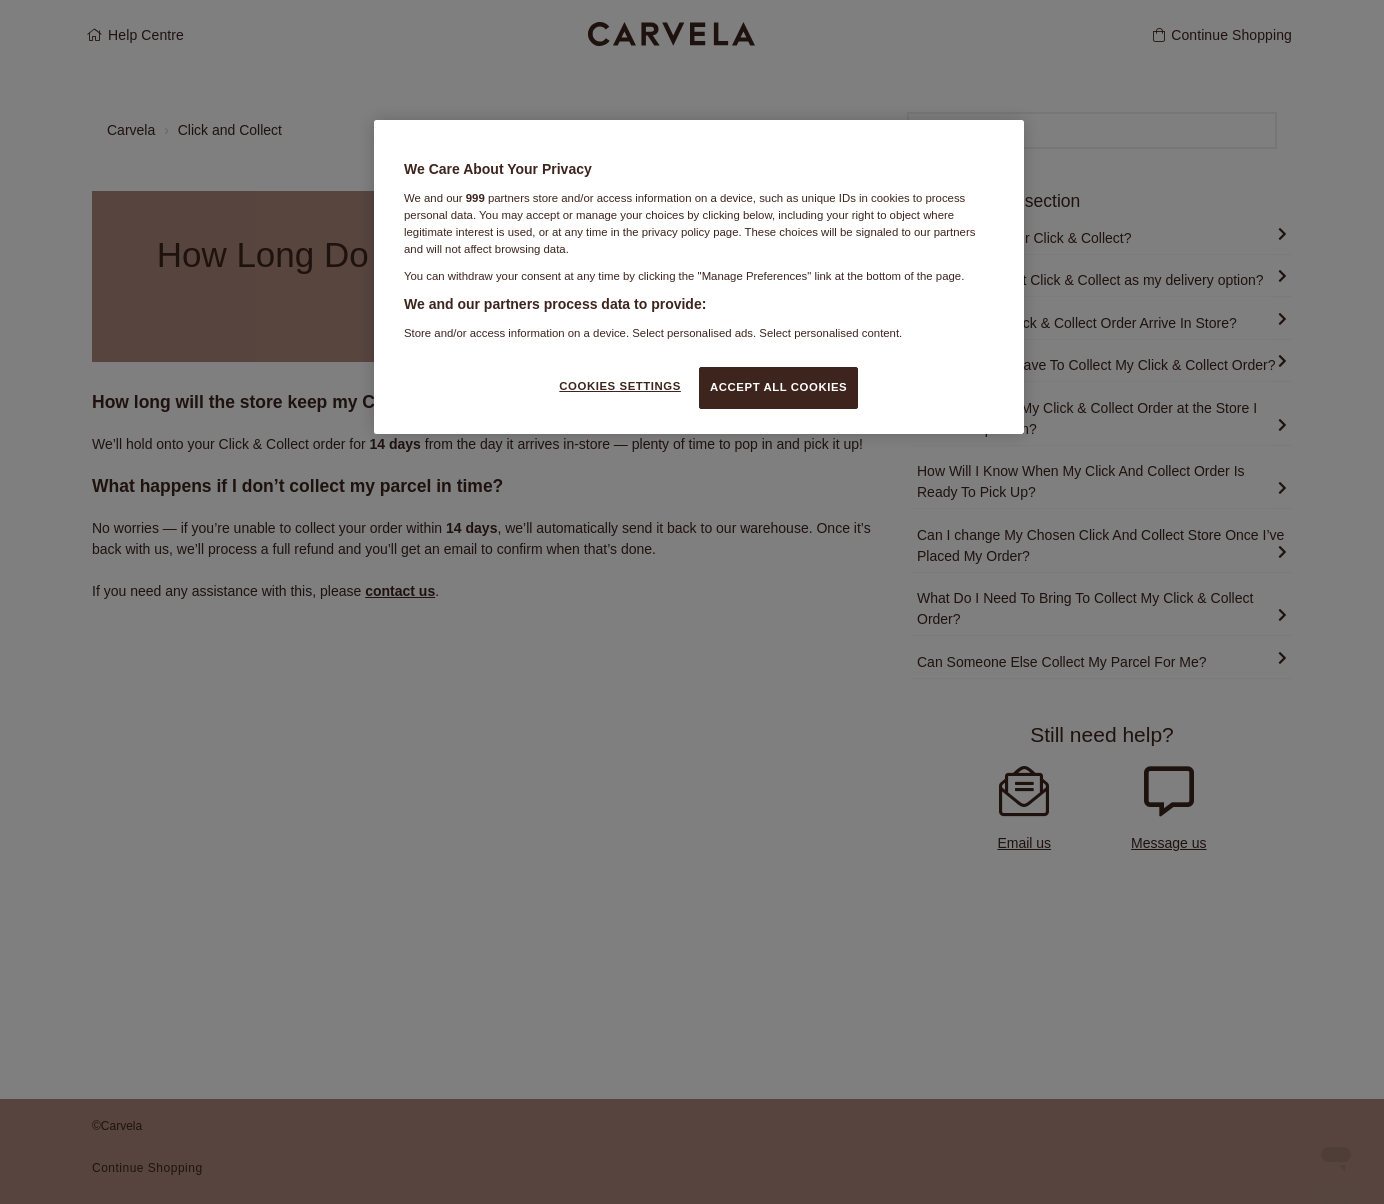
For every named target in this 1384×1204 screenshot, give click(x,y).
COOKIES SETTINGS (620, 386)
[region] (699, 276)
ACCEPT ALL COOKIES (778, 387)
